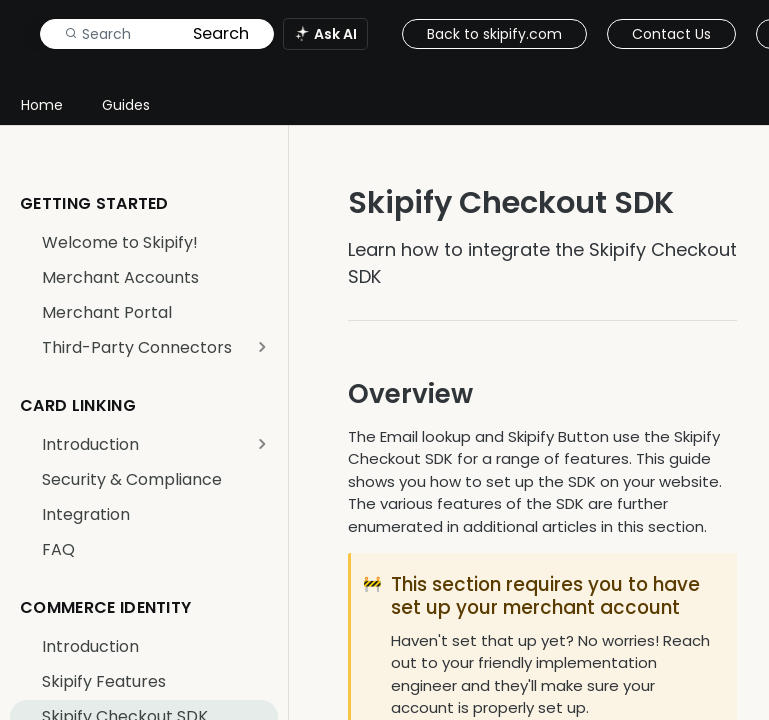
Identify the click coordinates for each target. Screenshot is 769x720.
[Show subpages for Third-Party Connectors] (262, 347)
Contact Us (671, 34)
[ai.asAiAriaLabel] (325, 34)
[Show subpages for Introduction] (262, 444)
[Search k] (157, 34)
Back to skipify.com (494, 34)
